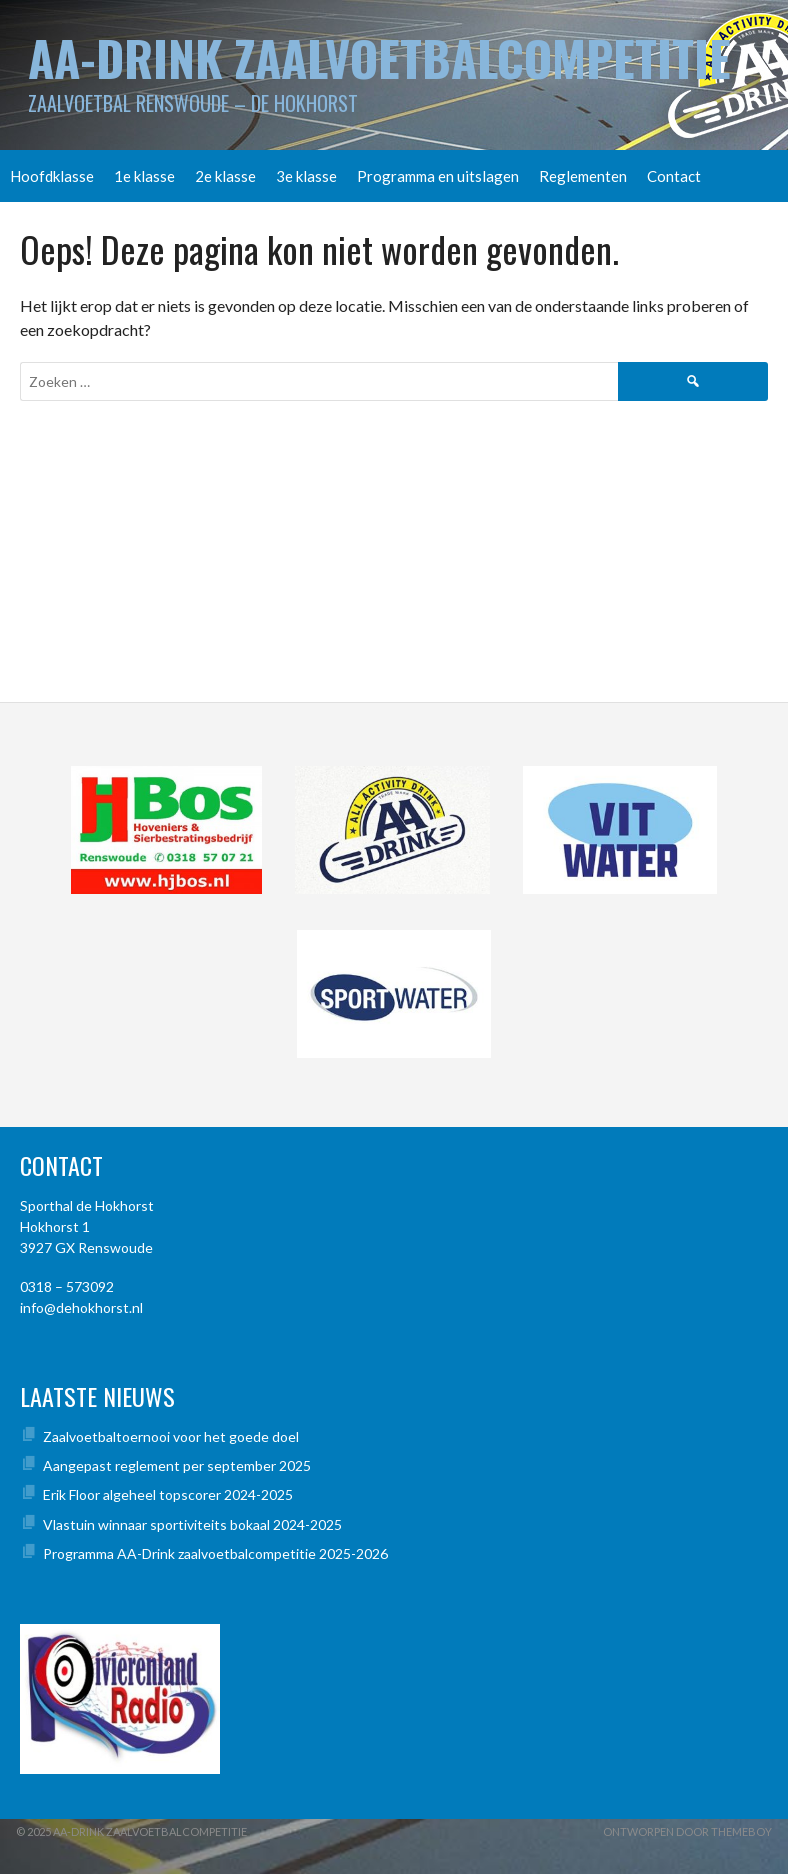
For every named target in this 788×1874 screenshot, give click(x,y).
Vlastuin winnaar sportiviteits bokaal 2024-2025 (192, 1524)
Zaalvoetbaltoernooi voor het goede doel (171, 1436)
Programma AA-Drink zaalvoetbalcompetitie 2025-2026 (215, 1553)
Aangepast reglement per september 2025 (177, 1465)
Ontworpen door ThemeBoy (687, 1831)
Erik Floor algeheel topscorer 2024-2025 (168, 1494)
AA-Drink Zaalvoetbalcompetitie (379, 57)
